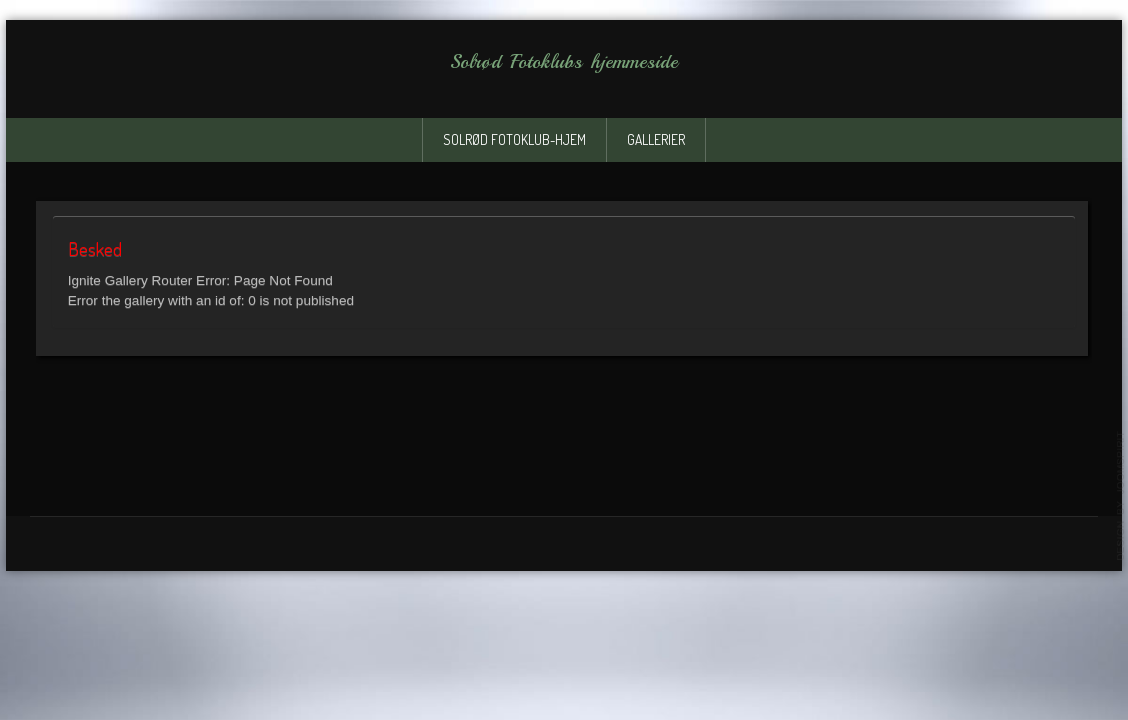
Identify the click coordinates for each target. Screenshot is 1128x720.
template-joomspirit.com (1121, 496)
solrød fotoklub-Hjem (514, 139)
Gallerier (656, 139)
